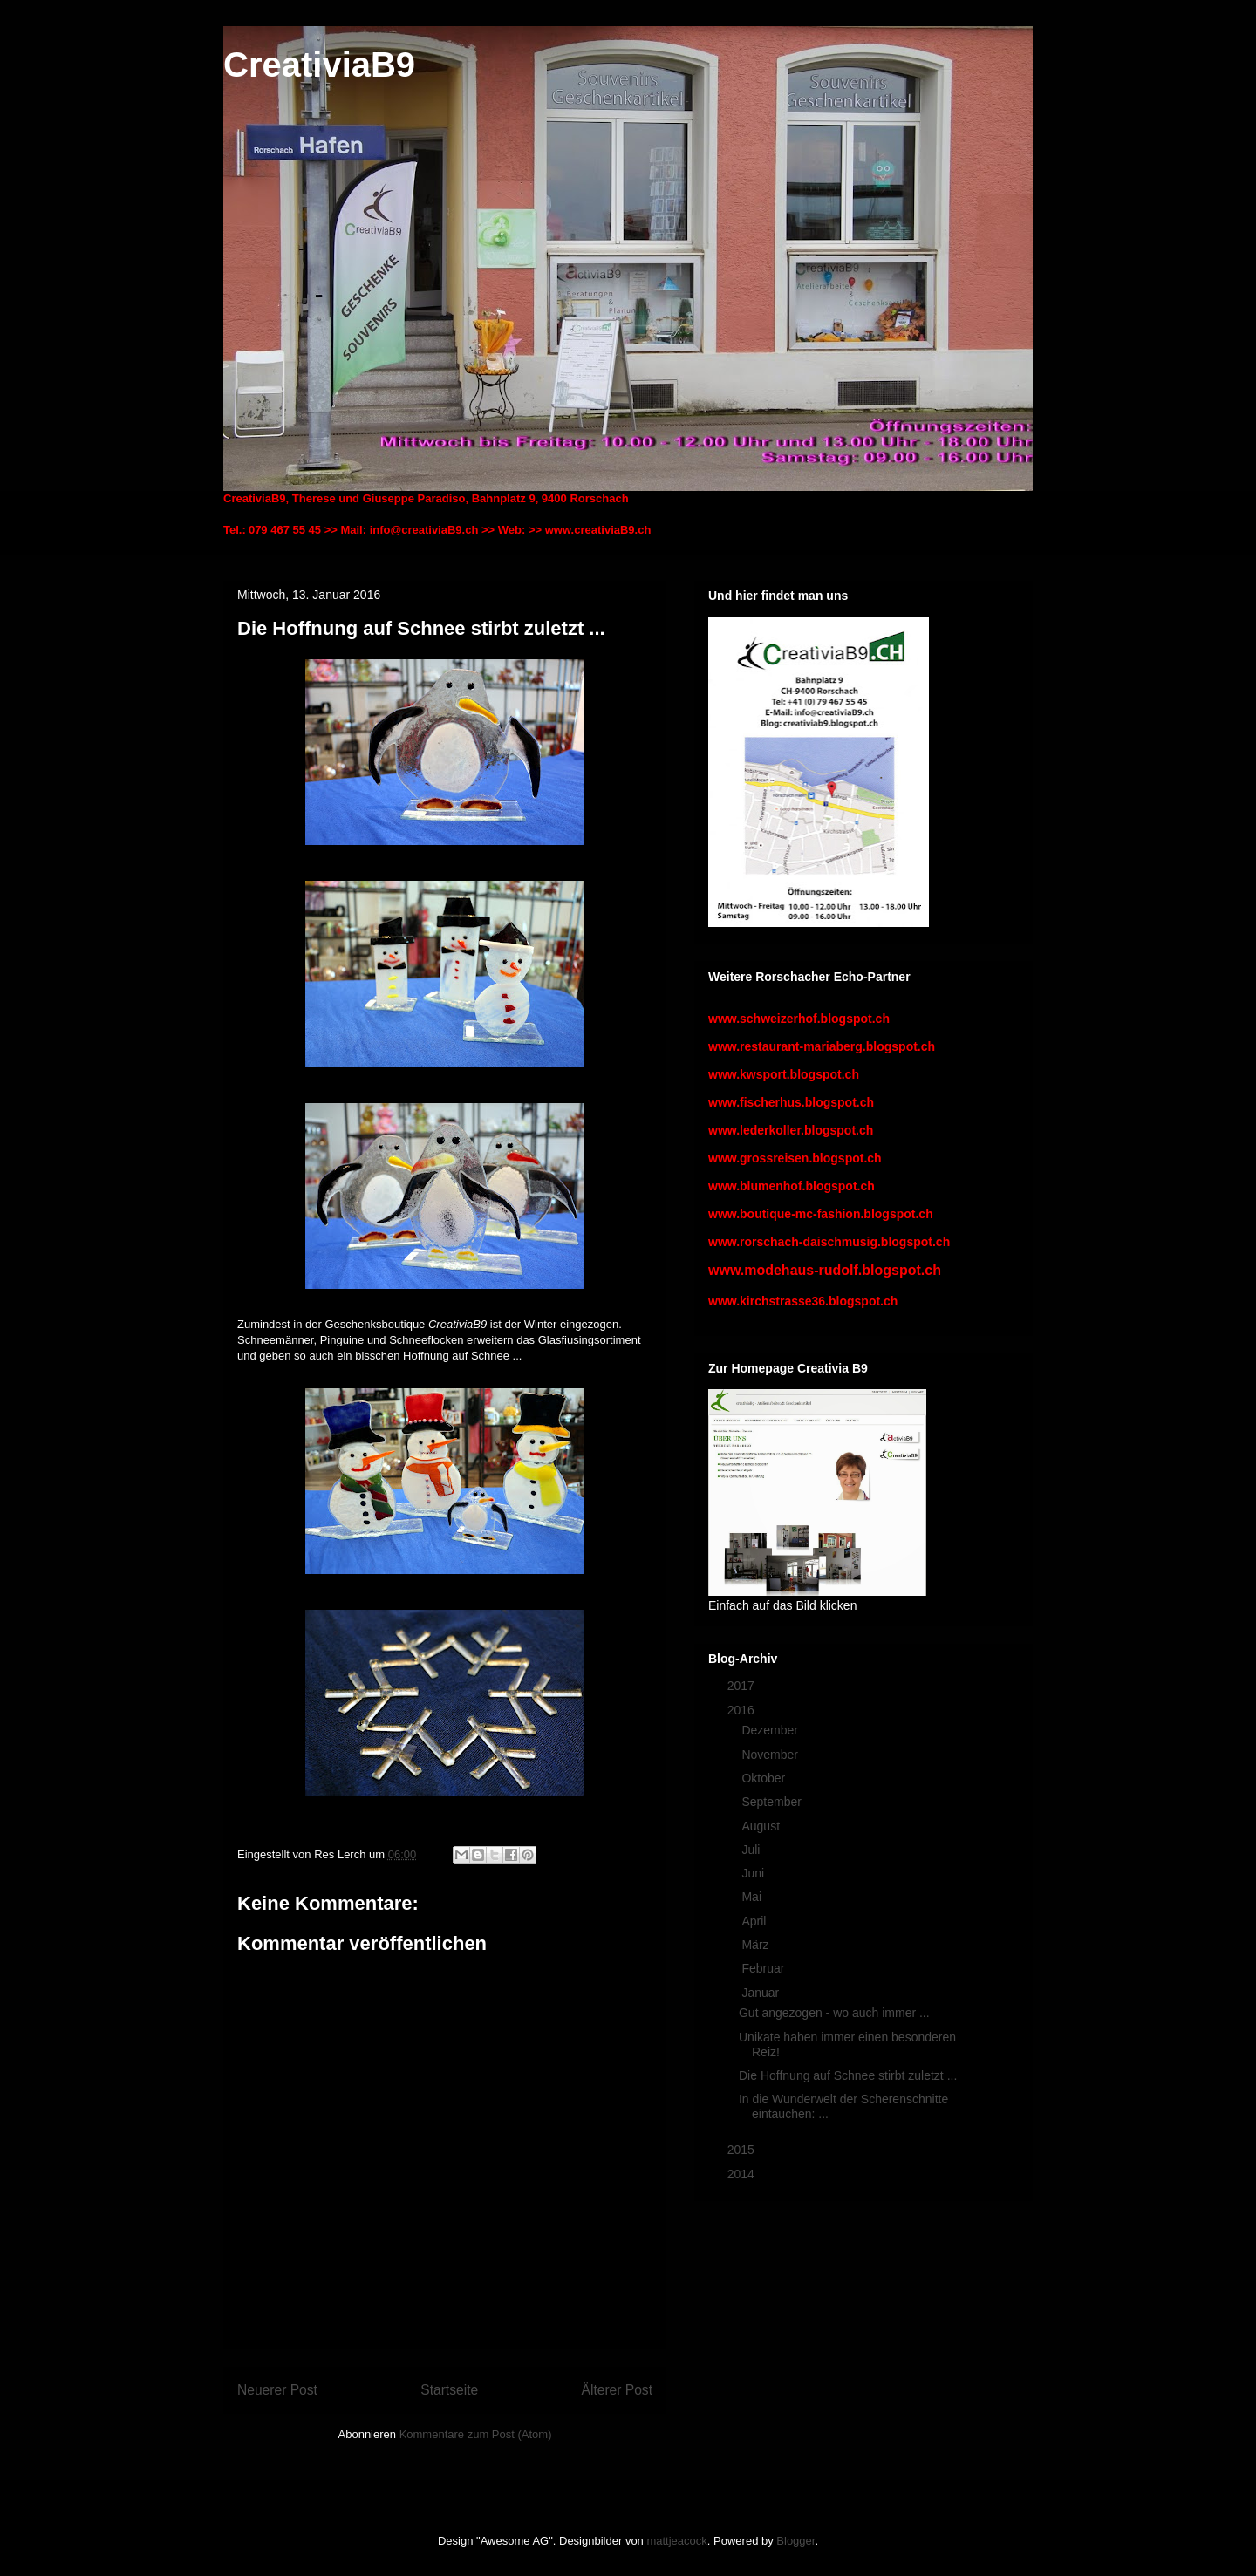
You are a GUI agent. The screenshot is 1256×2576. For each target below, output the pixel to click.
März (756, 1945)
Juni (754, 1873)
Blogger (795, 2540)
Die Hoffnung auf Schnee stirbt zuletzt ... (848, 2075)
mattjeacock (676, 2540)
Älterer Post (617, 2389)
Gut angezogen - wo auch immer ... (834, 2013)
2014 (742, 2174)
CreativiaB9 (319, 64)
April (755, 1921)
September (772, 1802)
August (761, 1826)
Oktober (764, 1778)
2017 (742, 1686)
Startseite (449, 2389)
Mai (752, 1897)
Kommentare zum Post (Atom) (475, 2434)
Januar (761, 1993)
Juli (752, 1850)
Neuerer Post (277, 2389)
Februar (764, 1968)
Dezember (771, 1730)
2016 (742, 1710)
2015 (742, 2150)
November (771, 1755)
